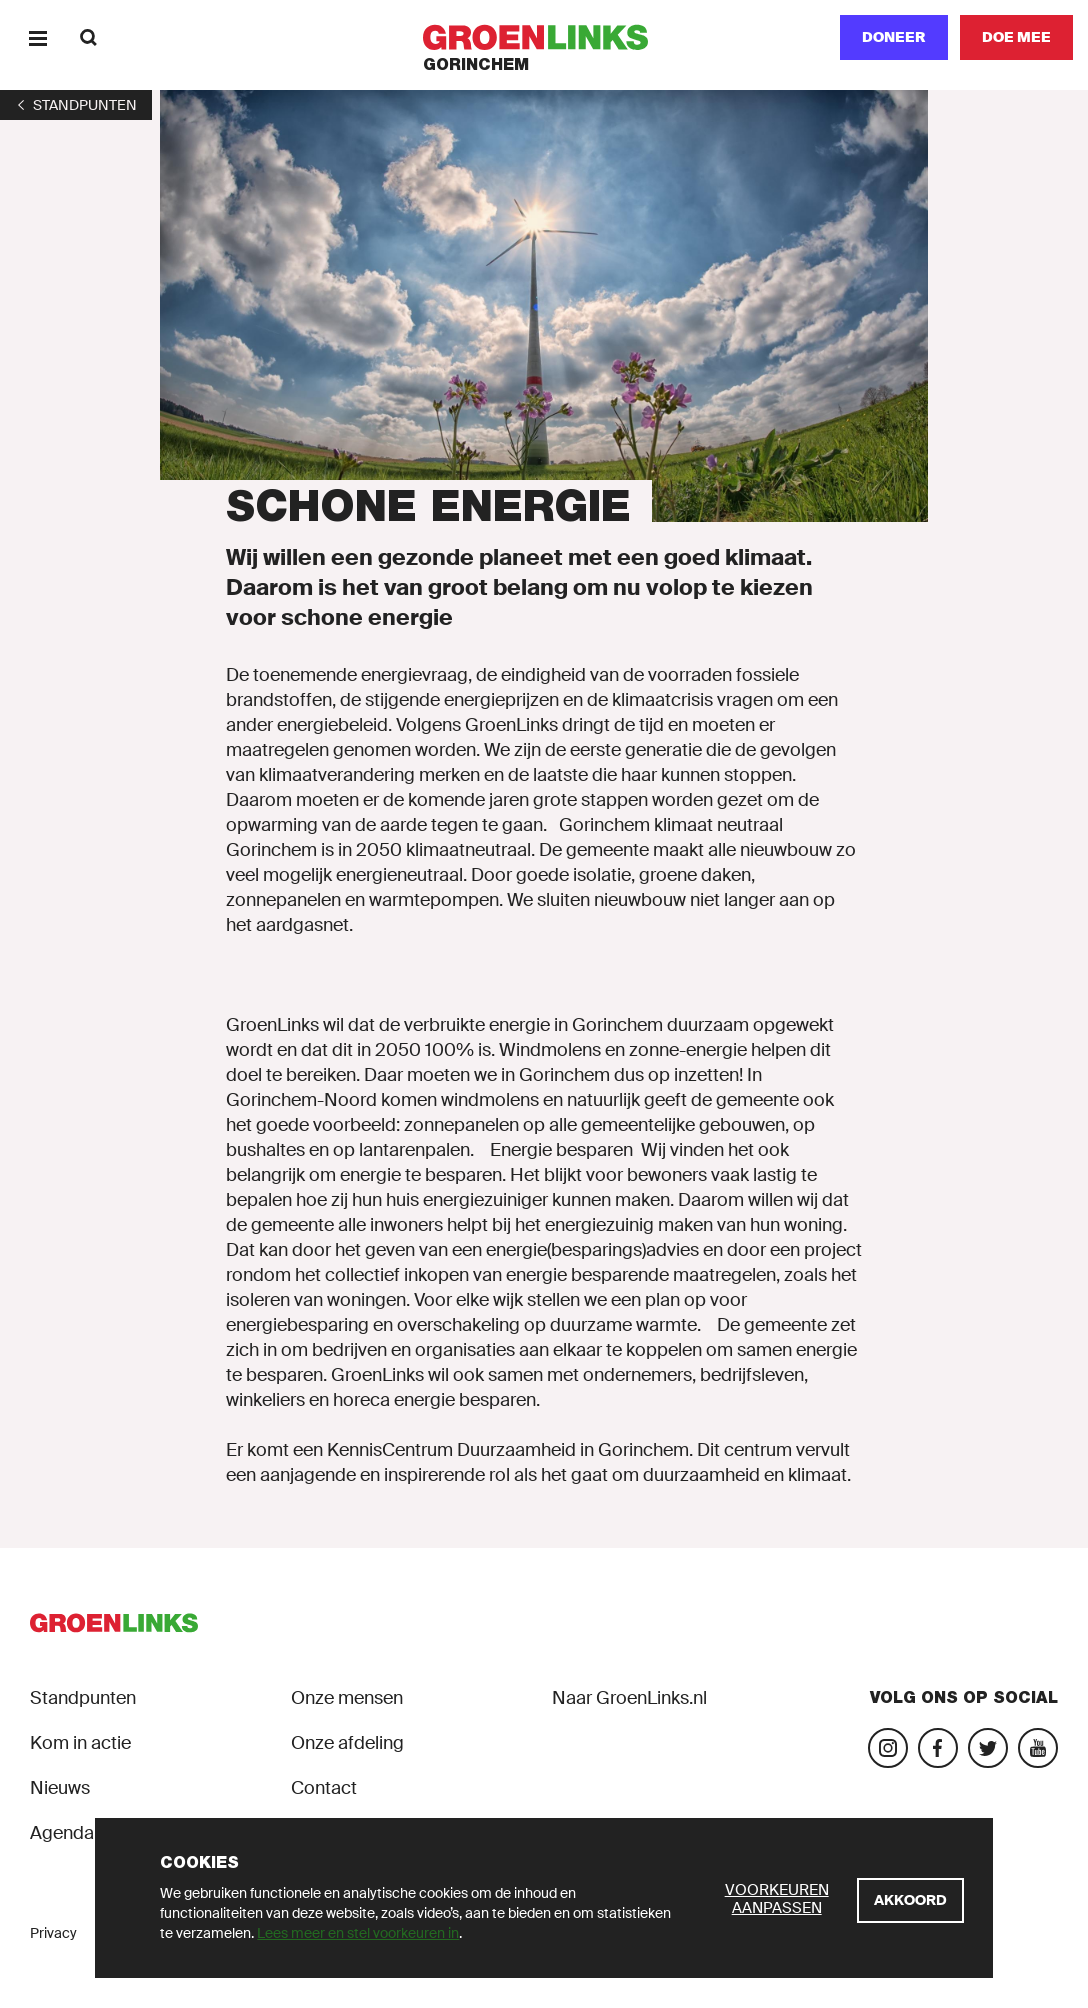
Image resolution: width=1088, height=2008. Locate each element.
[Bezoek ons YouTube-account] (1038, 1748)
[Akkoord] (910, 1900)
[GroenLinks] (544, 37)
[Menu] (37, 37)
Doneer (894, 37)
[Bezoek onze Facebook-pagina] (938, 1748)
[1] (76, 105)
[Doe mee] (1016, 37)
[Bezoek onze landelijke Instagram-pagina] (888, 1748)
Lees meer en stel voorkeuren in (358, 1933)
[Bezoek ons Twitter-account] (988, 1748)
